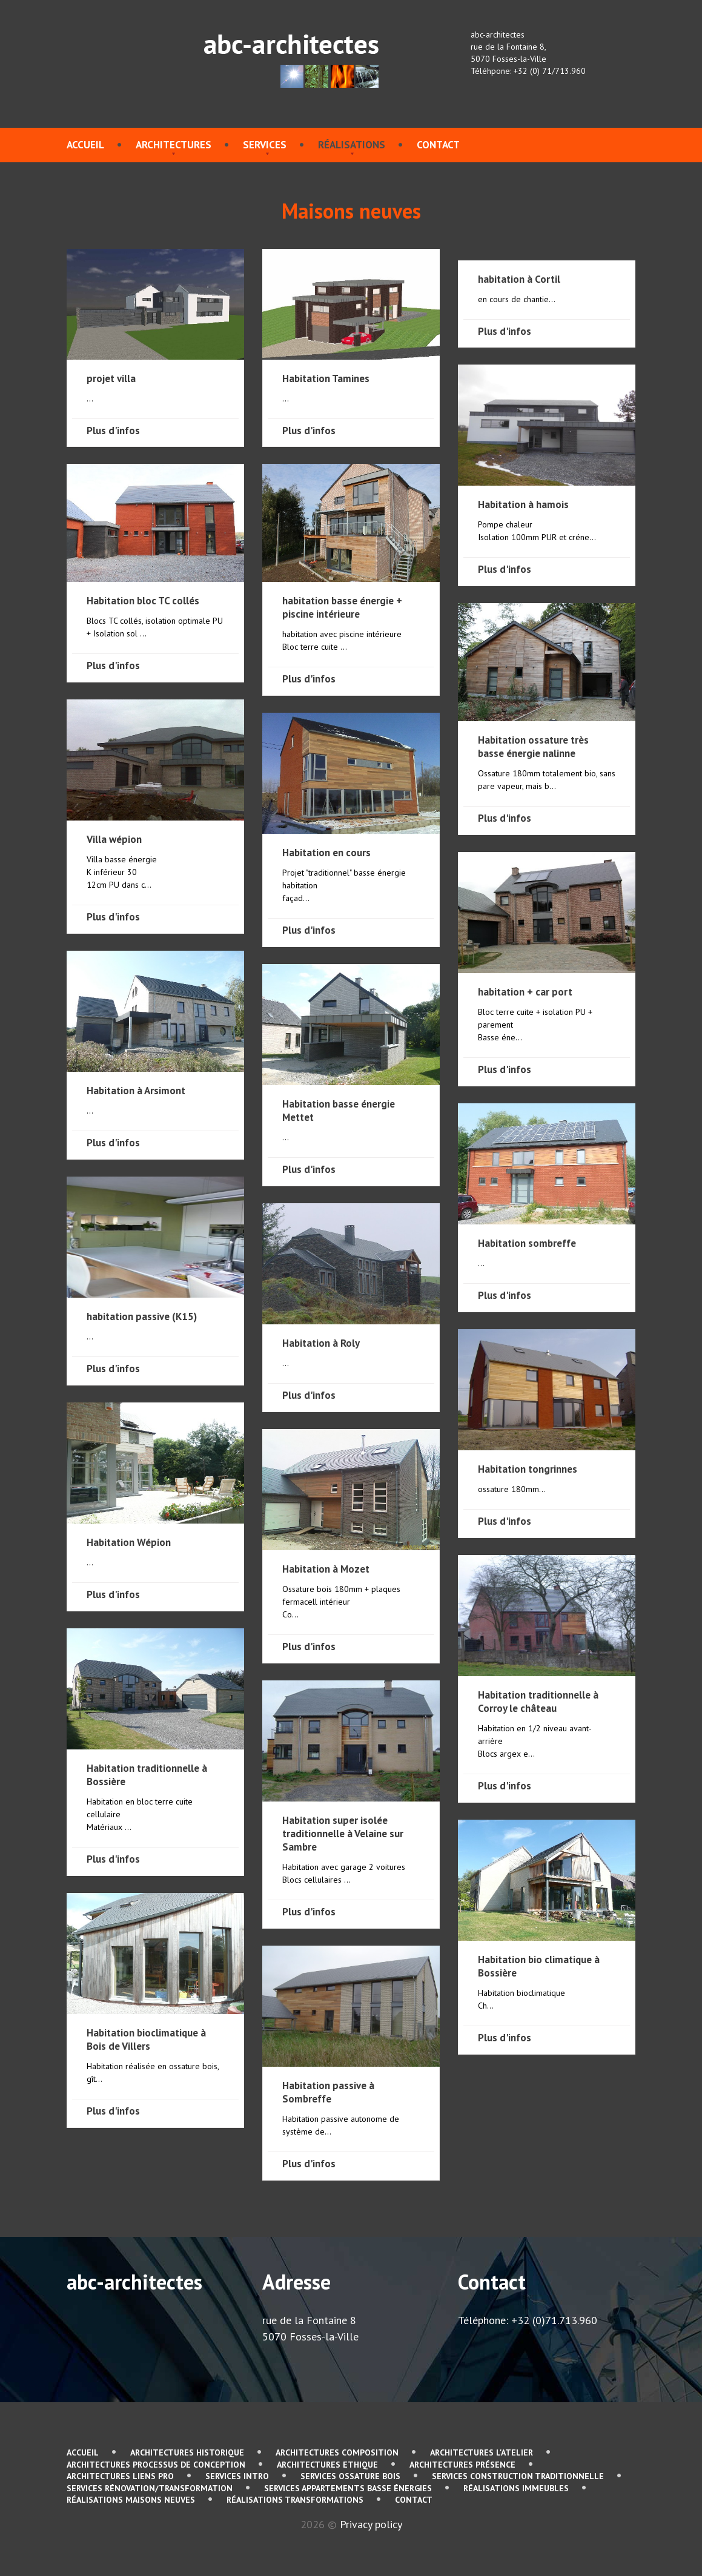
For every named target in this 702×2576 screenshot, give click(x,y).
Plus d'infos (113, 430)
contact (438, 144)
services (264, 144)
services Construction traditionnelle (518, 2476)
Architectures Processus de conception (156, 2464)
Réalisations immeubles (516, 2488)
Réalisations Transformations (295, 2499)
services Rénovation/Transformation (150, 2488)
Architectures (173, 144)
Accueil (85, 144)
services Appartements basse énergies (348, 2488)
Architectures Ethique (327, 2464)
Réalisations (351, 144)
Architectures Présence (462, 2464)
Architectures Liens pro (120, 2476)
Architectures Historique (187, 2452)
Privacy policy (371, 2524)
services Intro (237, 2476)
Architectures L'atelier (481, 2452)
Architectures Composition (337, 2452)
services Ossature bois (350, 2476)
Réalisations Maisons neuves (131, 2499)
